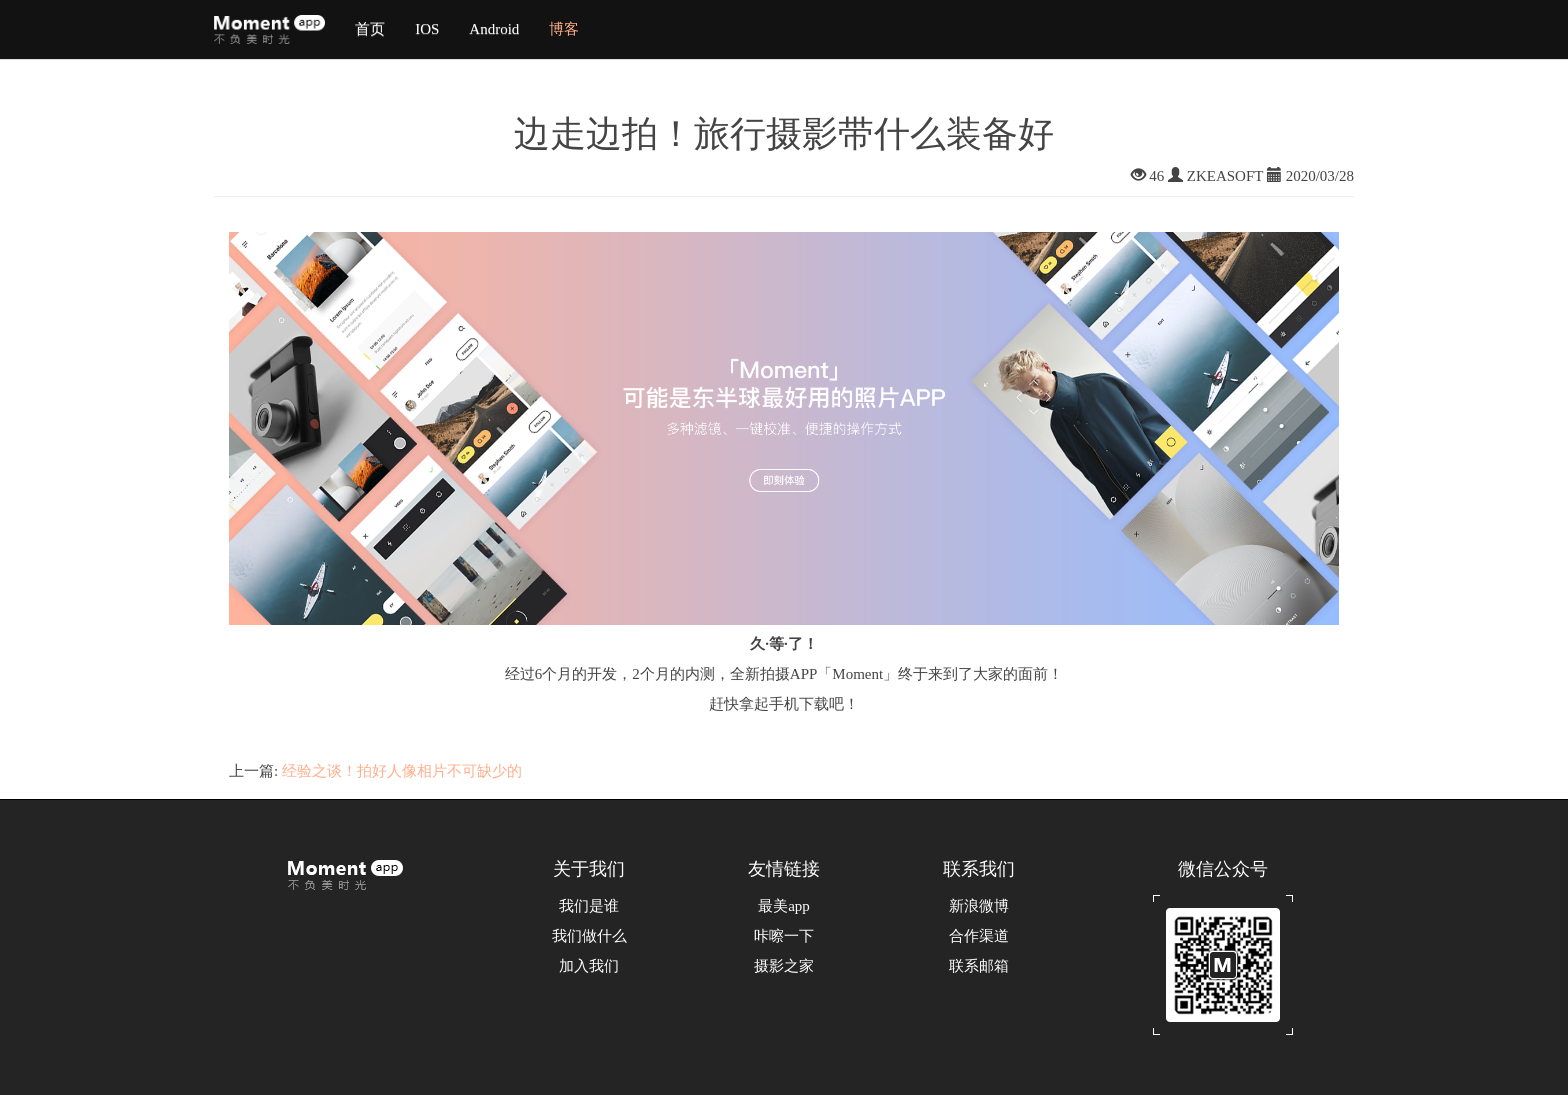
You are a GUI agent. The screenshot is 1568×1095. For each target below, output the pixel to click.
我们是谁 (589, 906)
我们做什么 (589, 936)
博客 (564, 29)
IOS (427, 29)
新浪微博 (979, 906)
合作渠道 (979, 936)
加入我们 (589, 966)
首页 (370, 29)
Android (494, 29)
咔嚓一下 (784, 936)
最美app (784, 906)
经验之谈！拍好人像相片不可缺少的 (402, 771)
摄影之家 (784, 966)
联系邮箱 (979, 966)
